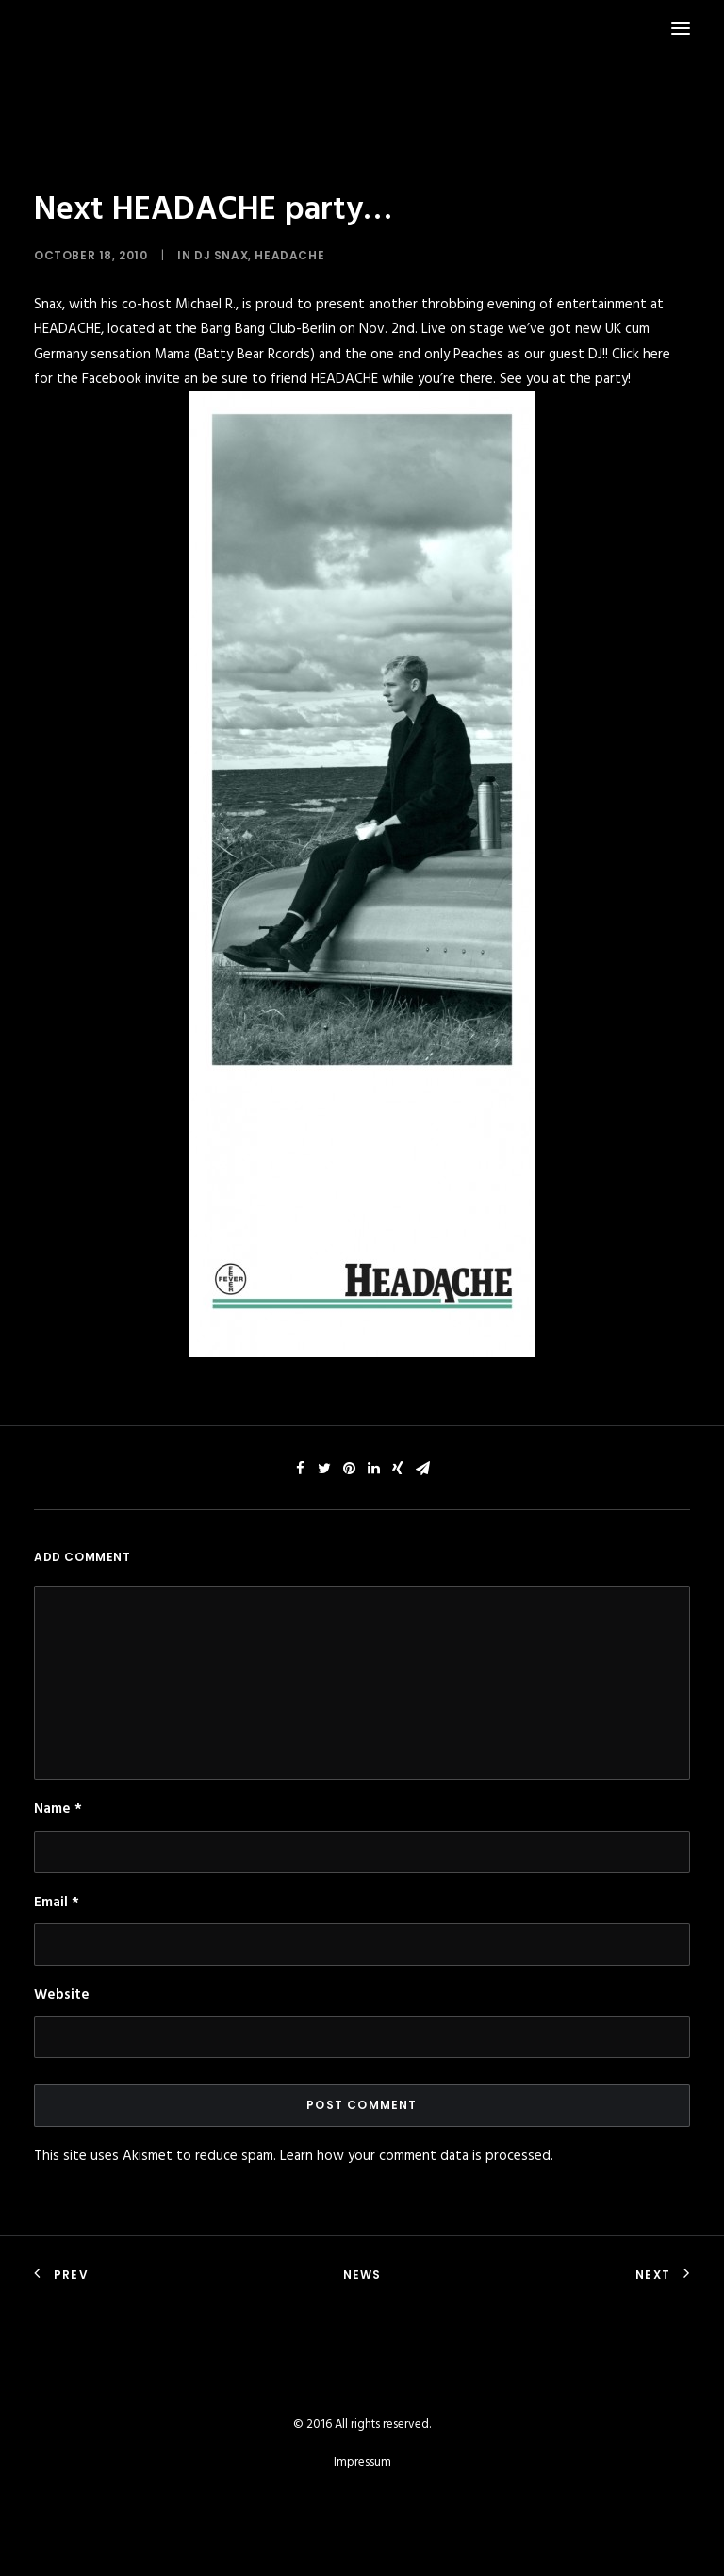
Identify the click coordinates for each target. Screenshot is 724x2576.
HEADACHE (289, 255)
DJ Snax (221, 255)
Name (58, 1809)
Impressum (362, 2462)
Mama (172, 354)
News (362, 2275)
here (656, 354)
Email (56, 1902)
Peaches (478, 354)
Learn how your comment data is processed (415, 2156)
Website (62, 1995)
